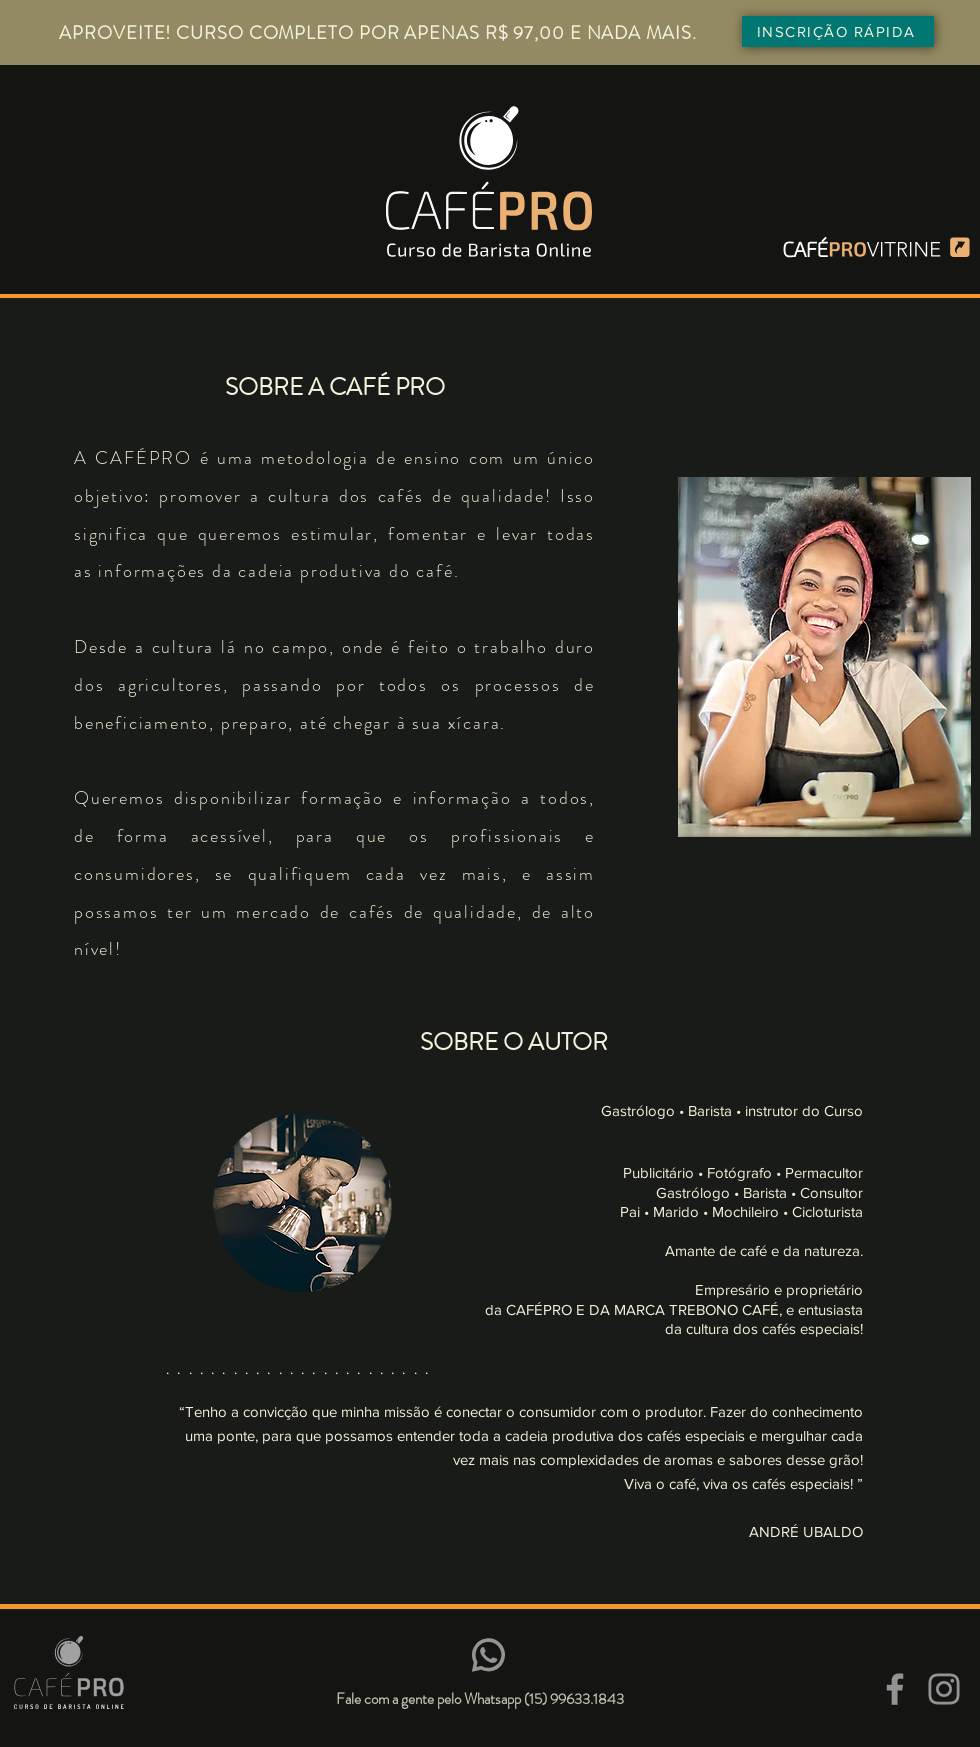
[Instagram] (944, 1689)
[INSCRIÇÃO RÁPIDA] (838, 31)
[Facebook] (895, 1689)
